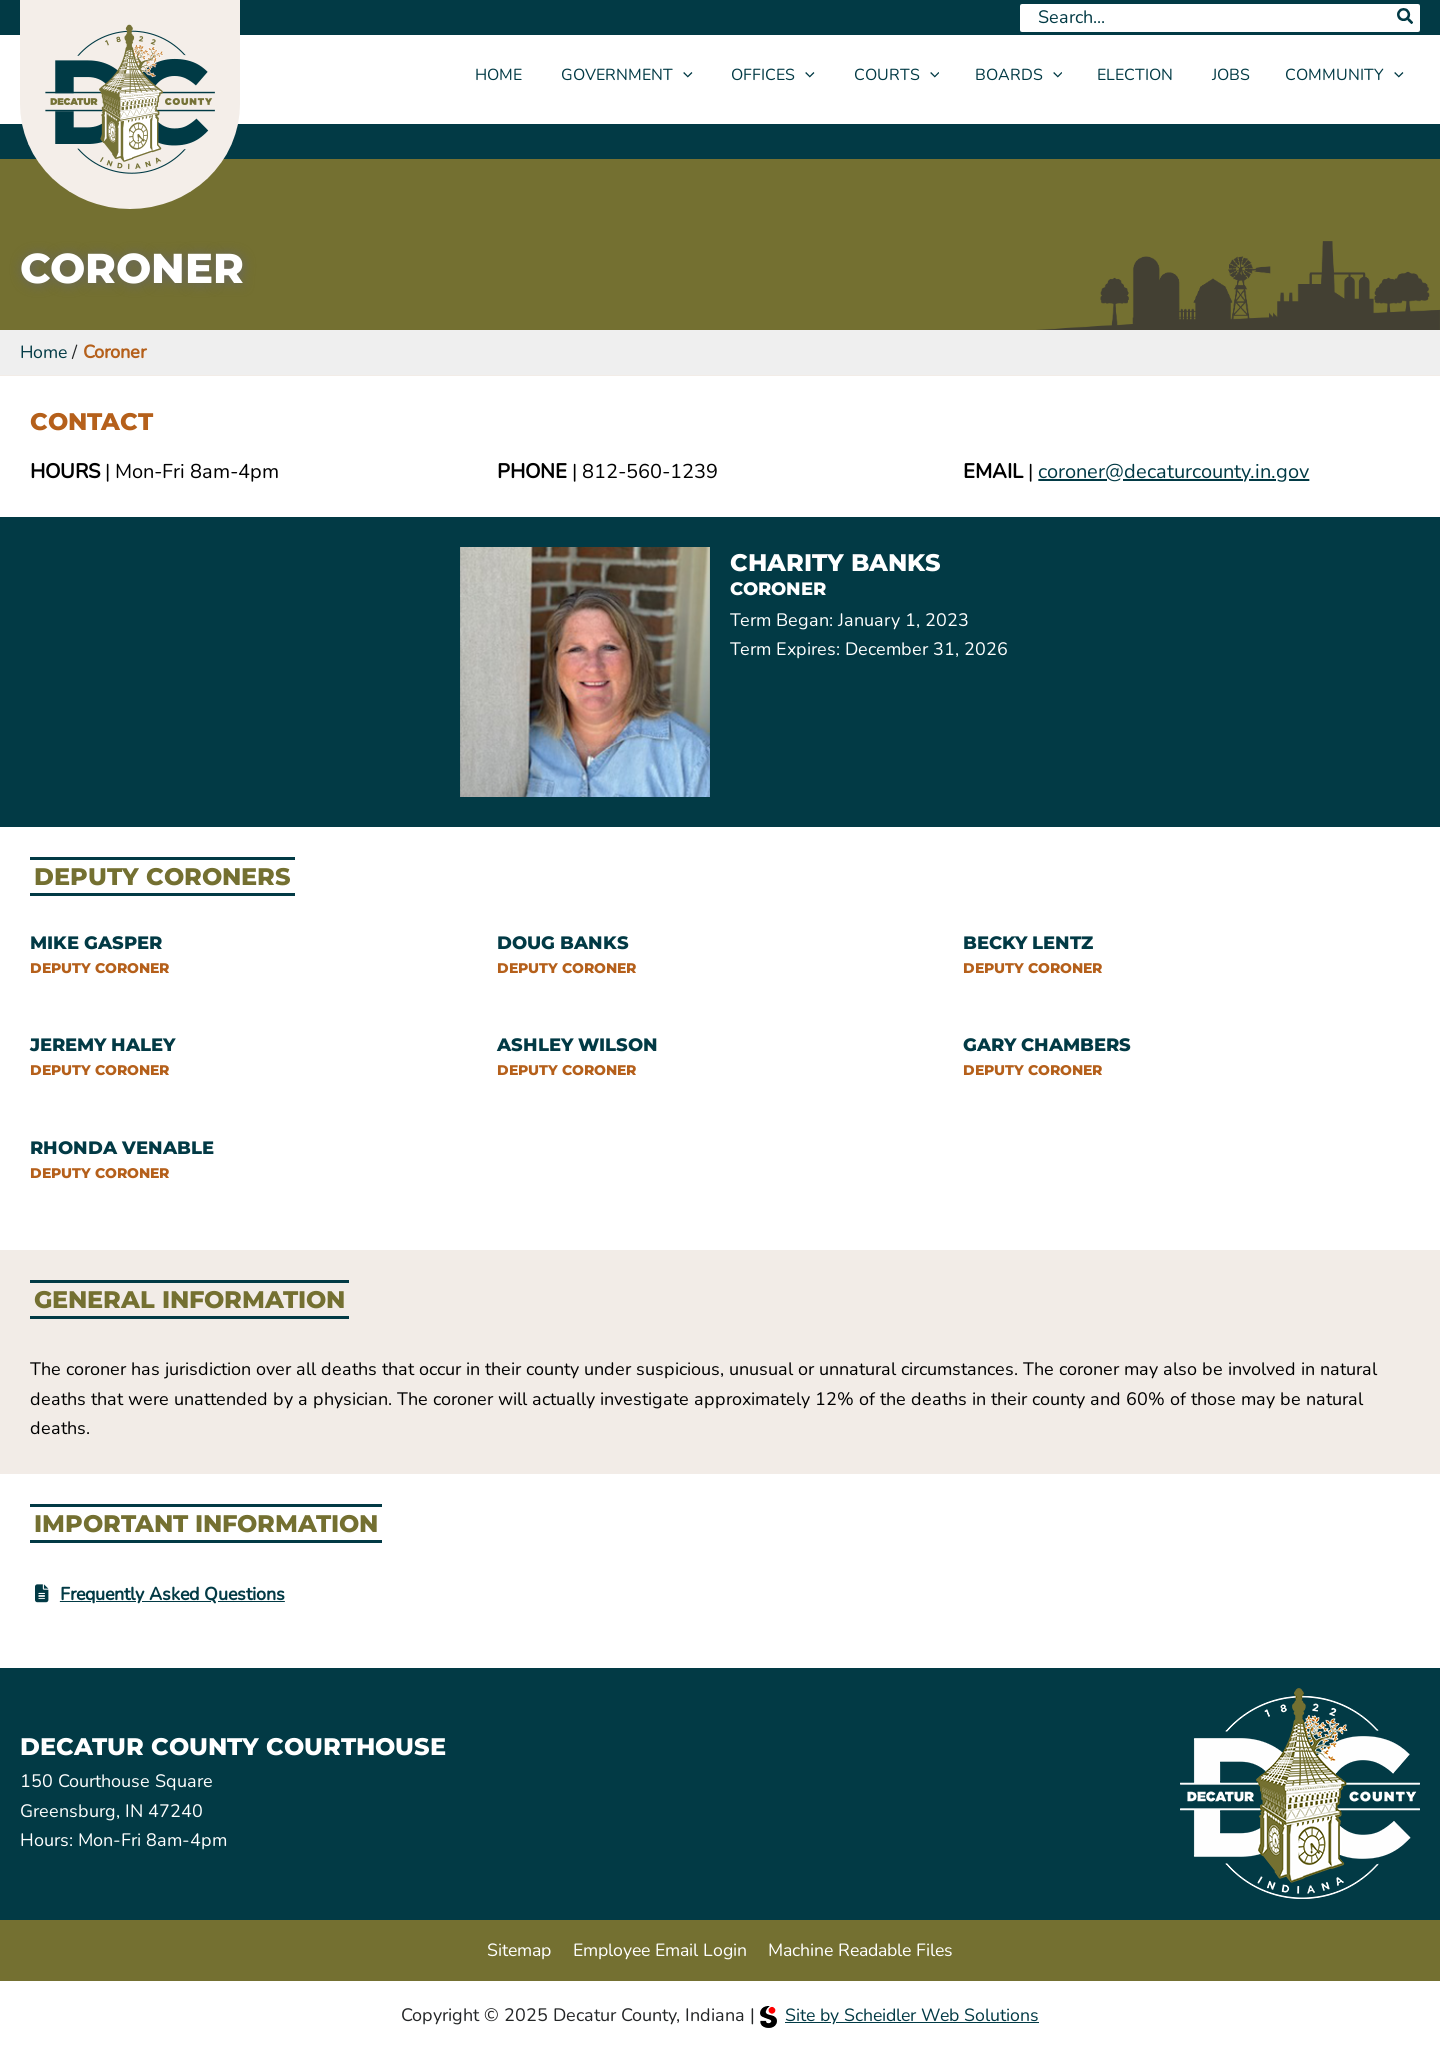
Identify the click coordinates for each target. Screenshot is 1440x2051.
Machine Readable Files (862, 1949)
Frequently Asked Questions (175, 1594)
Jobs (1234, 75)
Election (1145, 75)
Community (1344, 75)
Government (657, 75)
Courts (913, 75)
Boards (1032, 75)
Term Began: (781, 620)
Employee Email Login (656, 1949)
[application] (713, 75)
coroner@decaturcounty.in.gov (1173, 471)
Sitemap (514, 1949)
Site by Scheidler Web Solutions (900, 2015)
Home (535, 75)
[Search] (1406, 18)
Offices (797, 75)
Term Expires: (785, 649)
